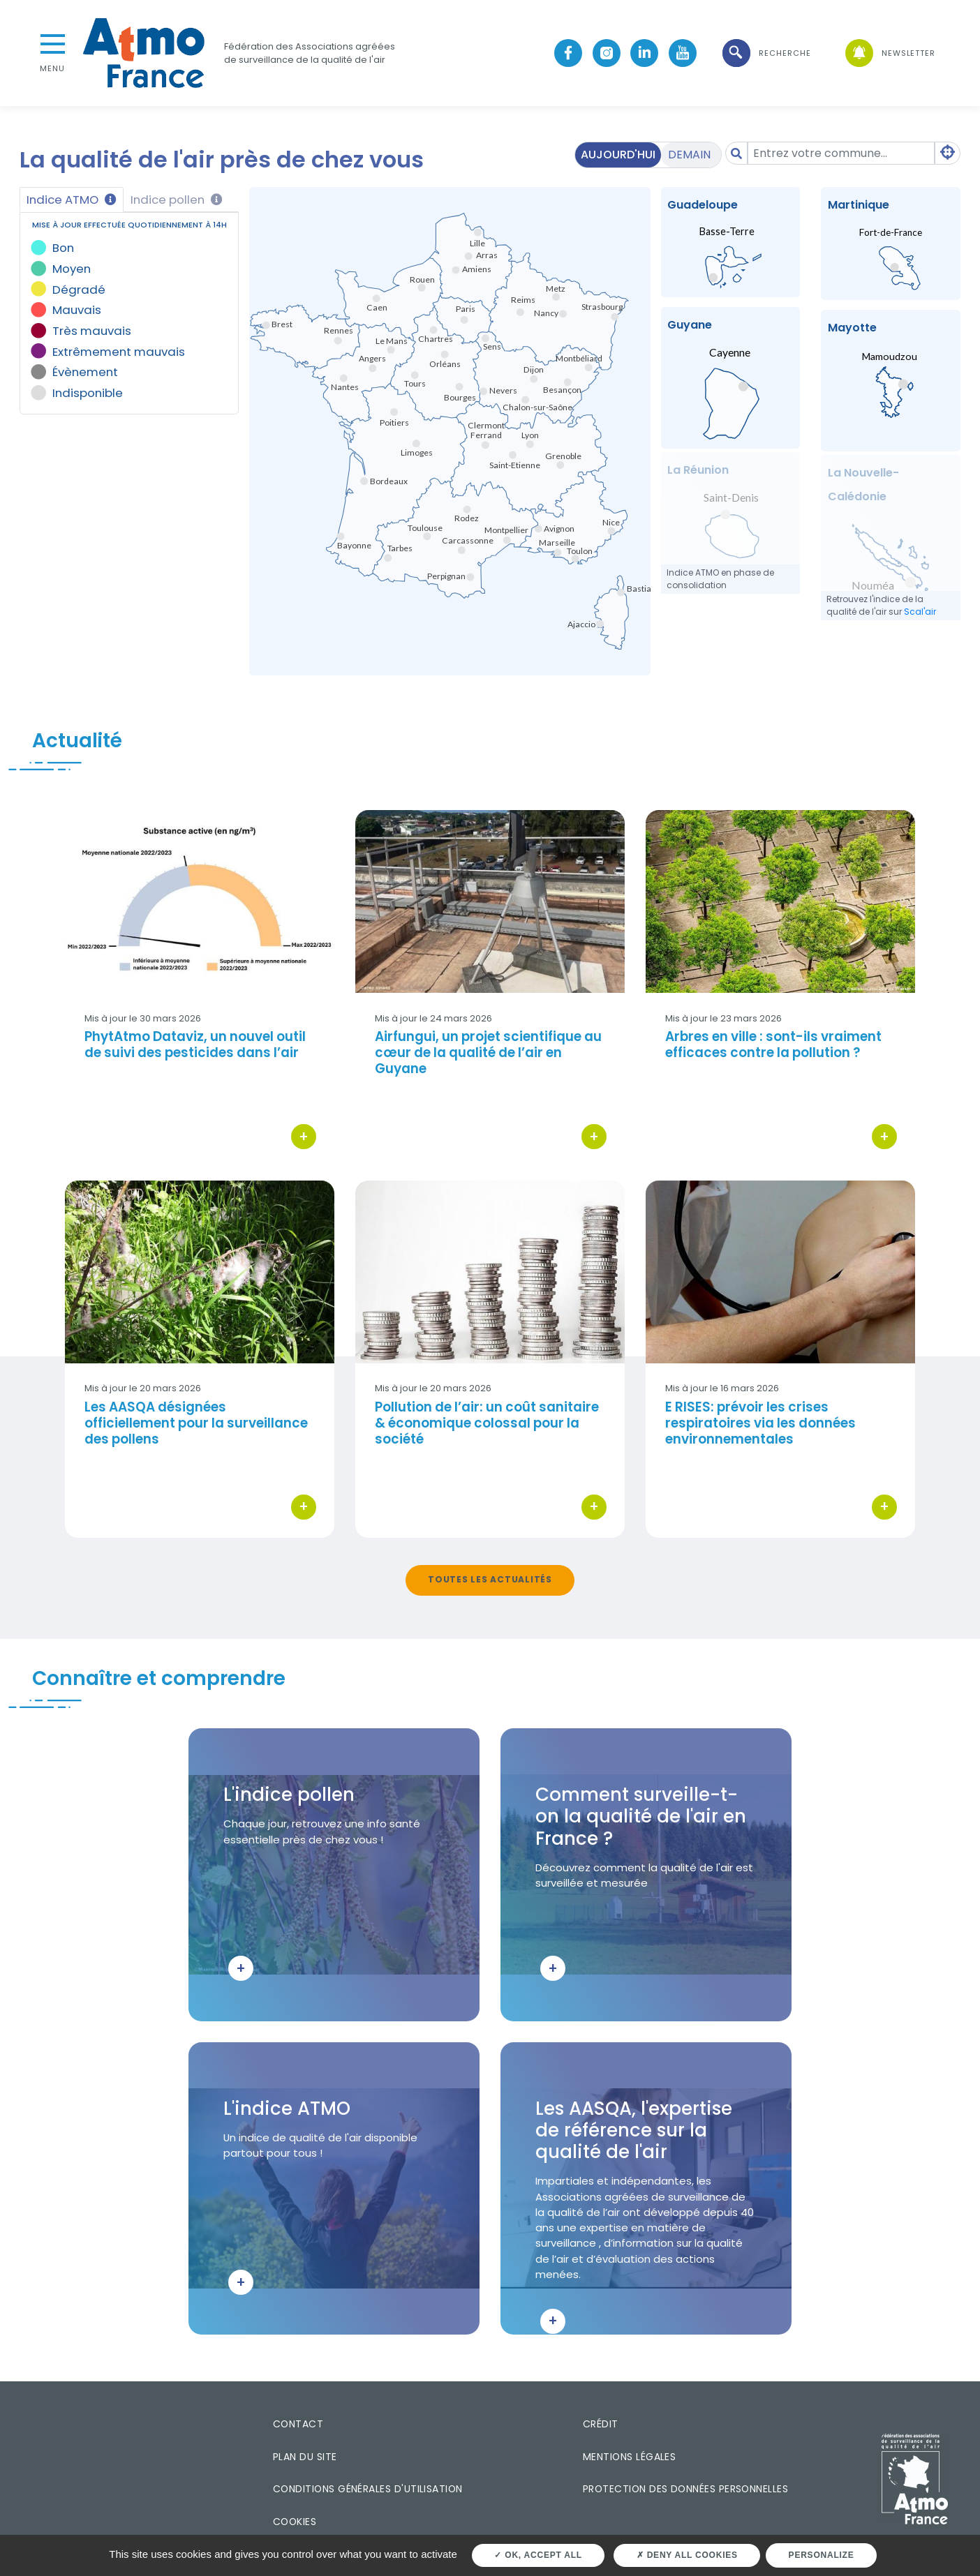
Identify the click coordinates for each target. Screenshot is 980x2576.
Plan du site (305, 2457)
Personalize (821, 2555)
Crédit (600, 2424)
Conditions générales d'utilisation (368, 2489)
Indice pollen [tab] (177, 199)
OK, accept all (537, 2555)
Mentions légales (629, 2457)
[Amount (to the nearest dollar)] (841, 153)
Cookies (294, 2522)
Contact (298, 2424)
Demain (689, 155)
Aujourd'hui (618, 155)
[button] (766, 53)
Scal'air (920, 611)
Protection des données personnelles (685, 2489)
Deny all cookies (687, 2555)
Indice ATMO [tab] (72, 199)
